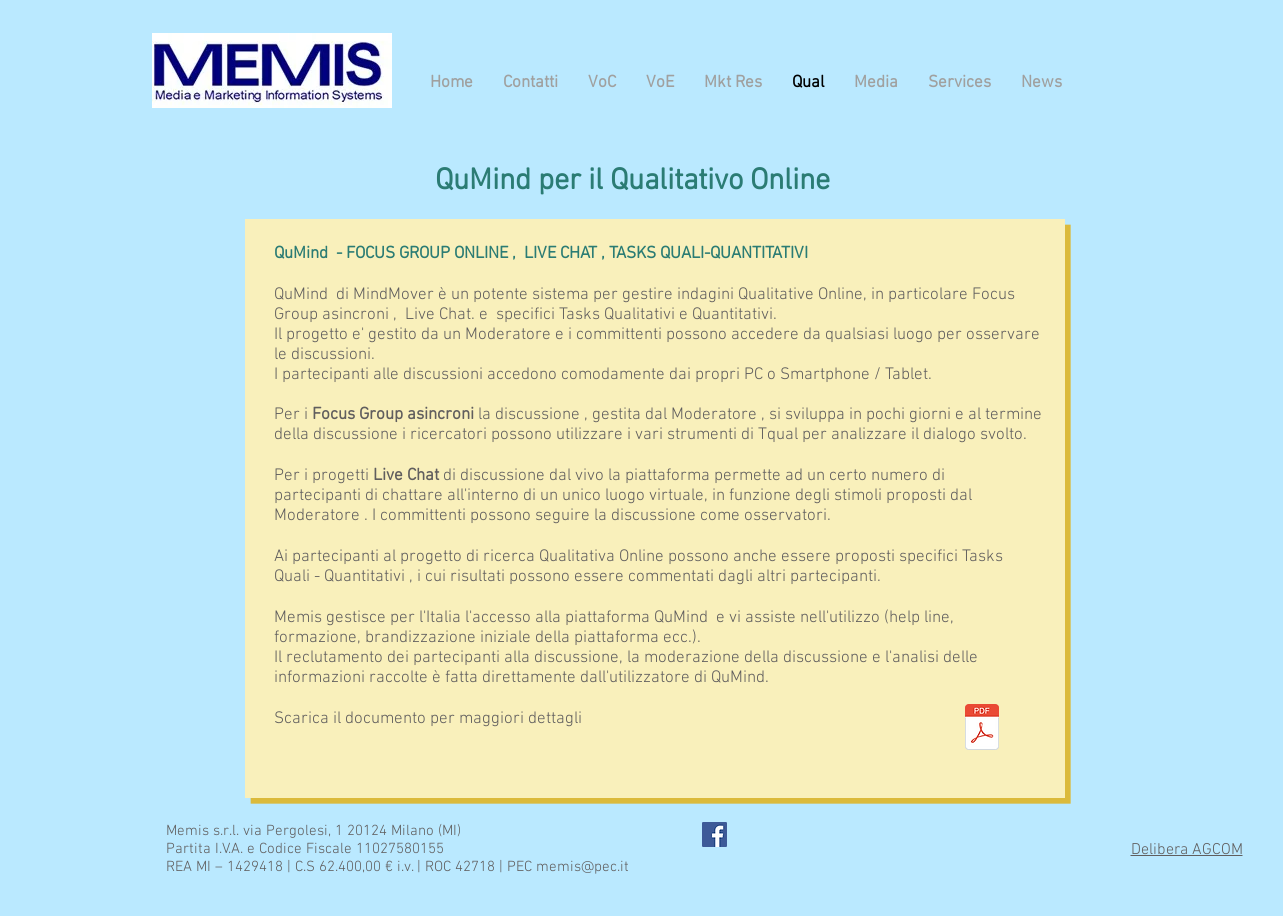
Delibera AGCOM (1187, 850)
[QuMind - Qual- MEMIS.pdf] (982, 729)
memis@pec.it (582, 867)
